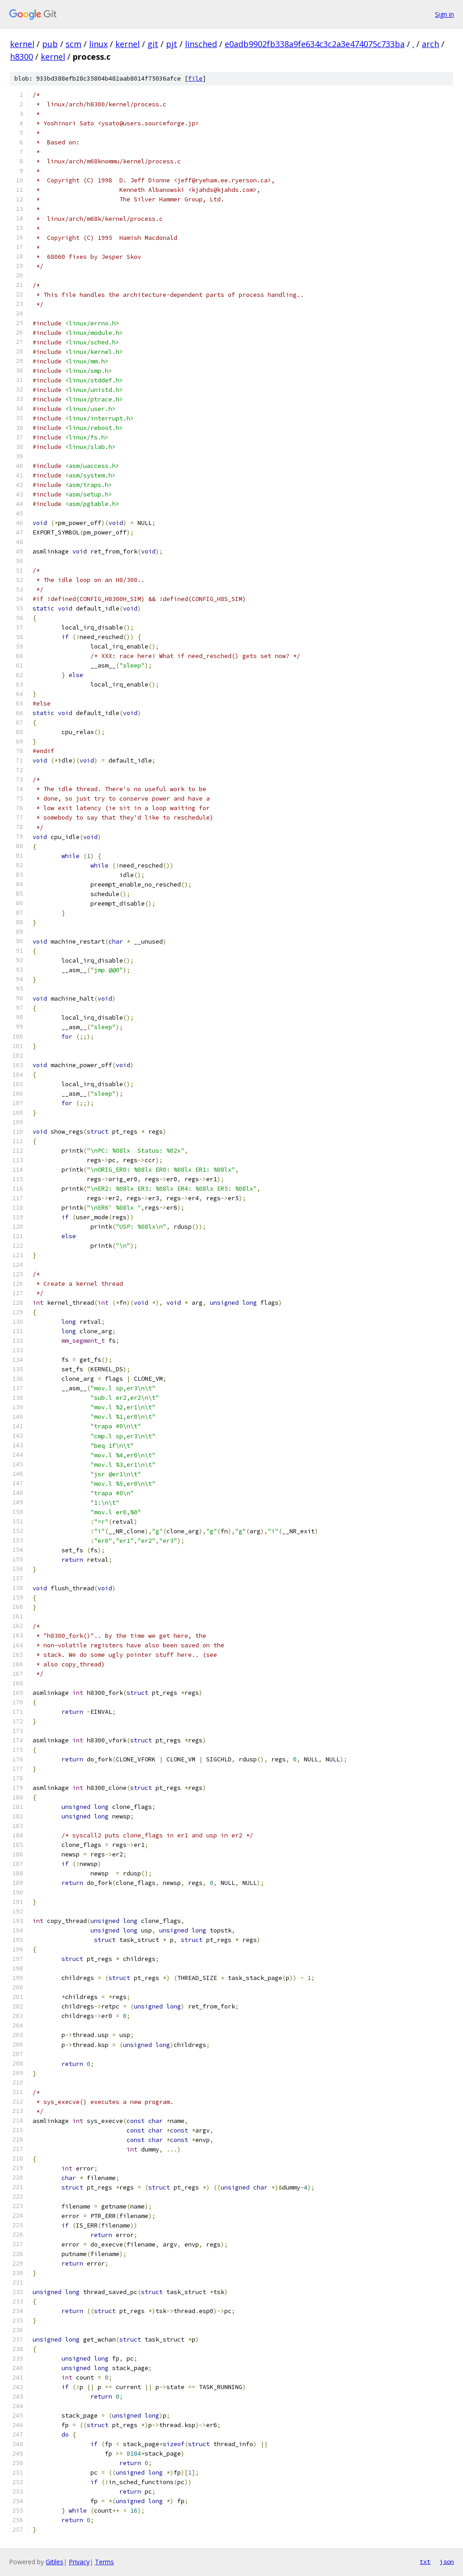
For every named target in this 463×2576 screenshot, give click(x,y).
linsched (201, 43)
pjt (171, 43)
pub (50, 43)
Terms (104, 2561)
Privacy (79, 2561)
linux (98, 43)
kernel (22, 43)
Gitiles (54, 2561)
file (195, 78)
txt (425, 2561)
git (152, 43)
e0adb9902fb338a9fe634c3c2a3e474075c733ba (315, 43)
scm (73, 43)
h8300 (21, 56)
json (446, 2561)
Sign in (444, 14)
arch (430, 43)
